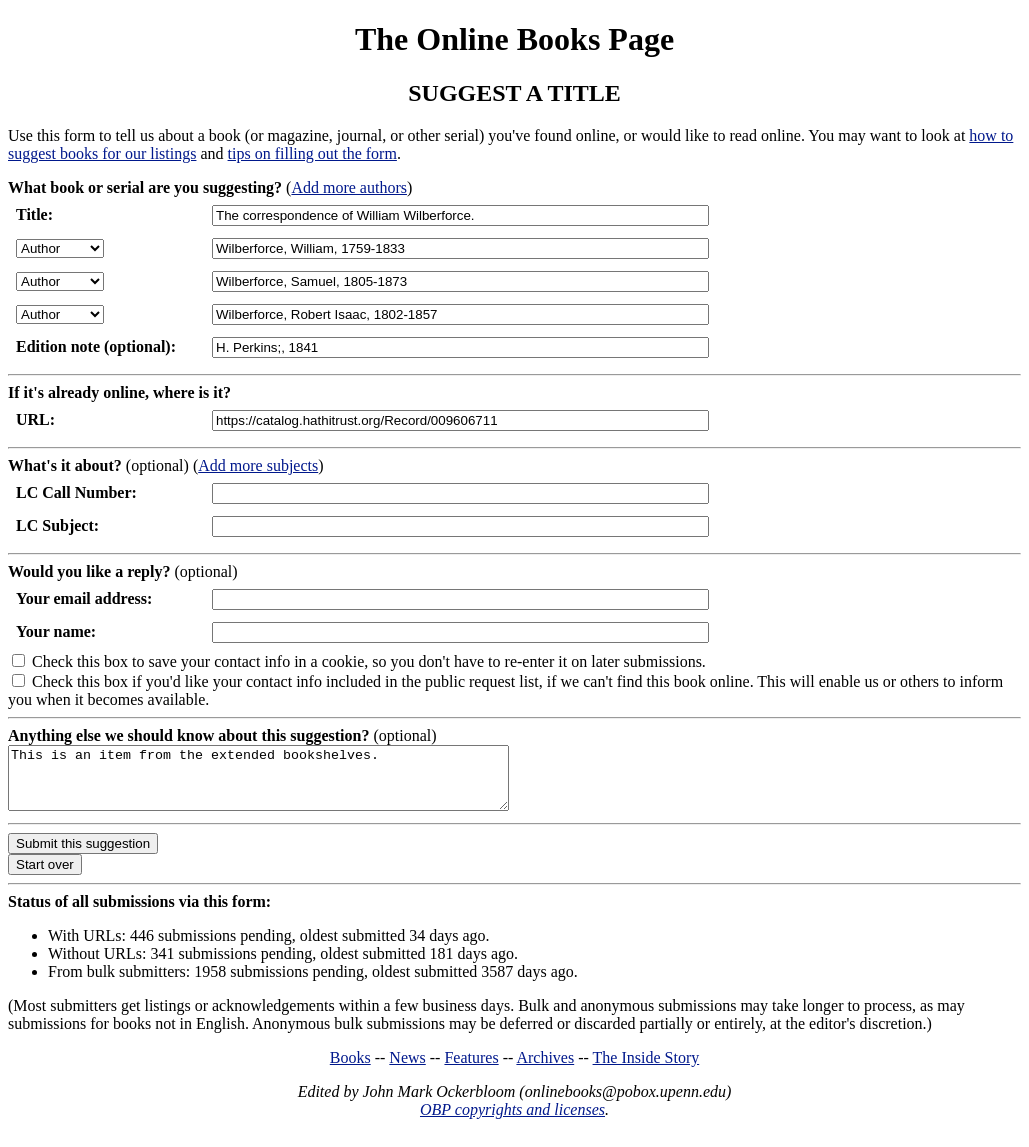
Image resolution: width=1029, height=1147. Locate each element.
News (407, 1069)
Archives (545, 1069)
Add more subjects (258, 465)
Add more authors (349, 187)
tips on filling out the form (312, 153)
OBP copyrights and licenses (512, 1121)
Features (471, 1069)
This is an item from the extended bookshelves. (288, 784)
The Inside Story (646, 1069)
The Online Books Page (514, 39)
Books (350, 1069)
